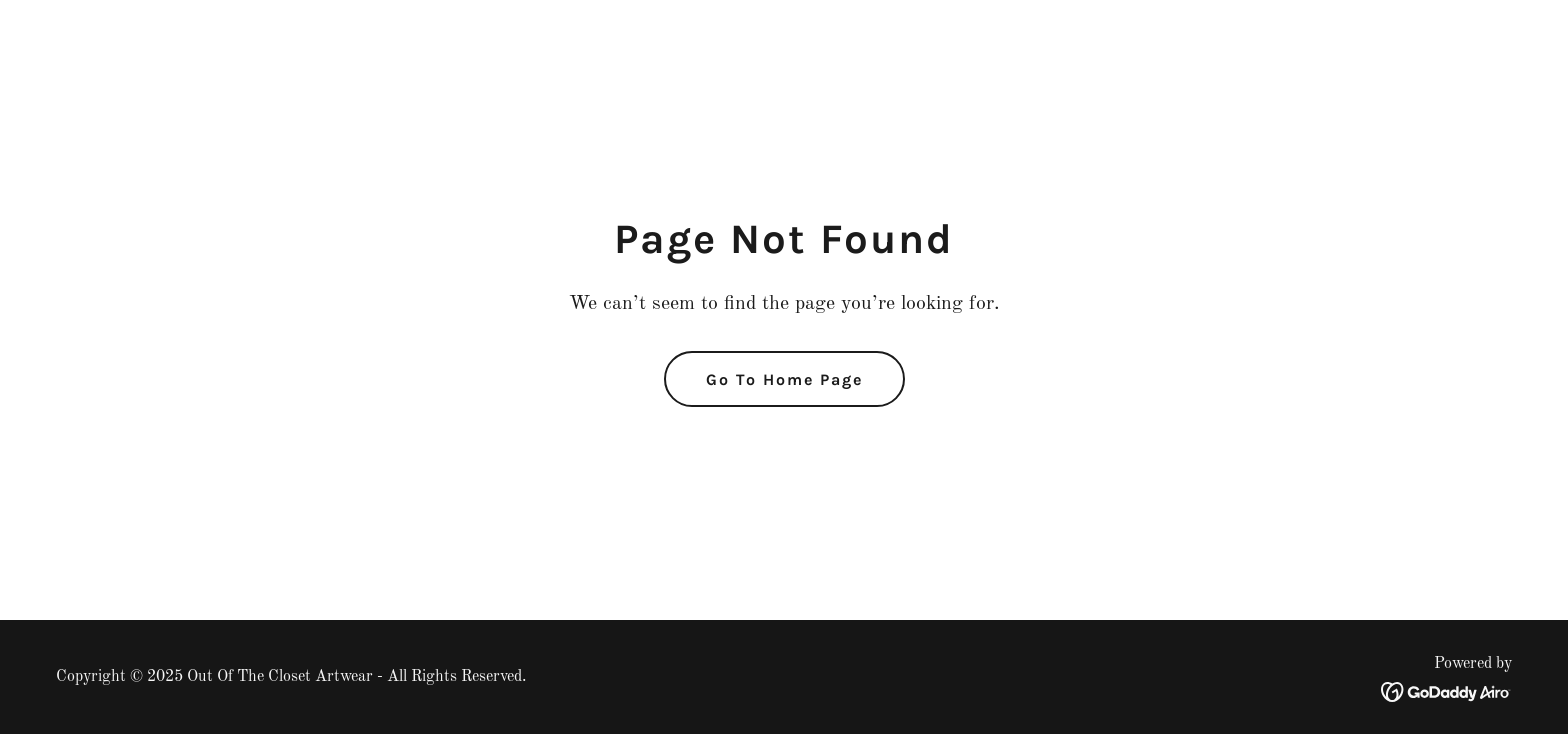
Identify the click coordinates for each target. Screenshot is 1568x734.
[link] (1446, 691)
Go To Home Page (784, 379)
